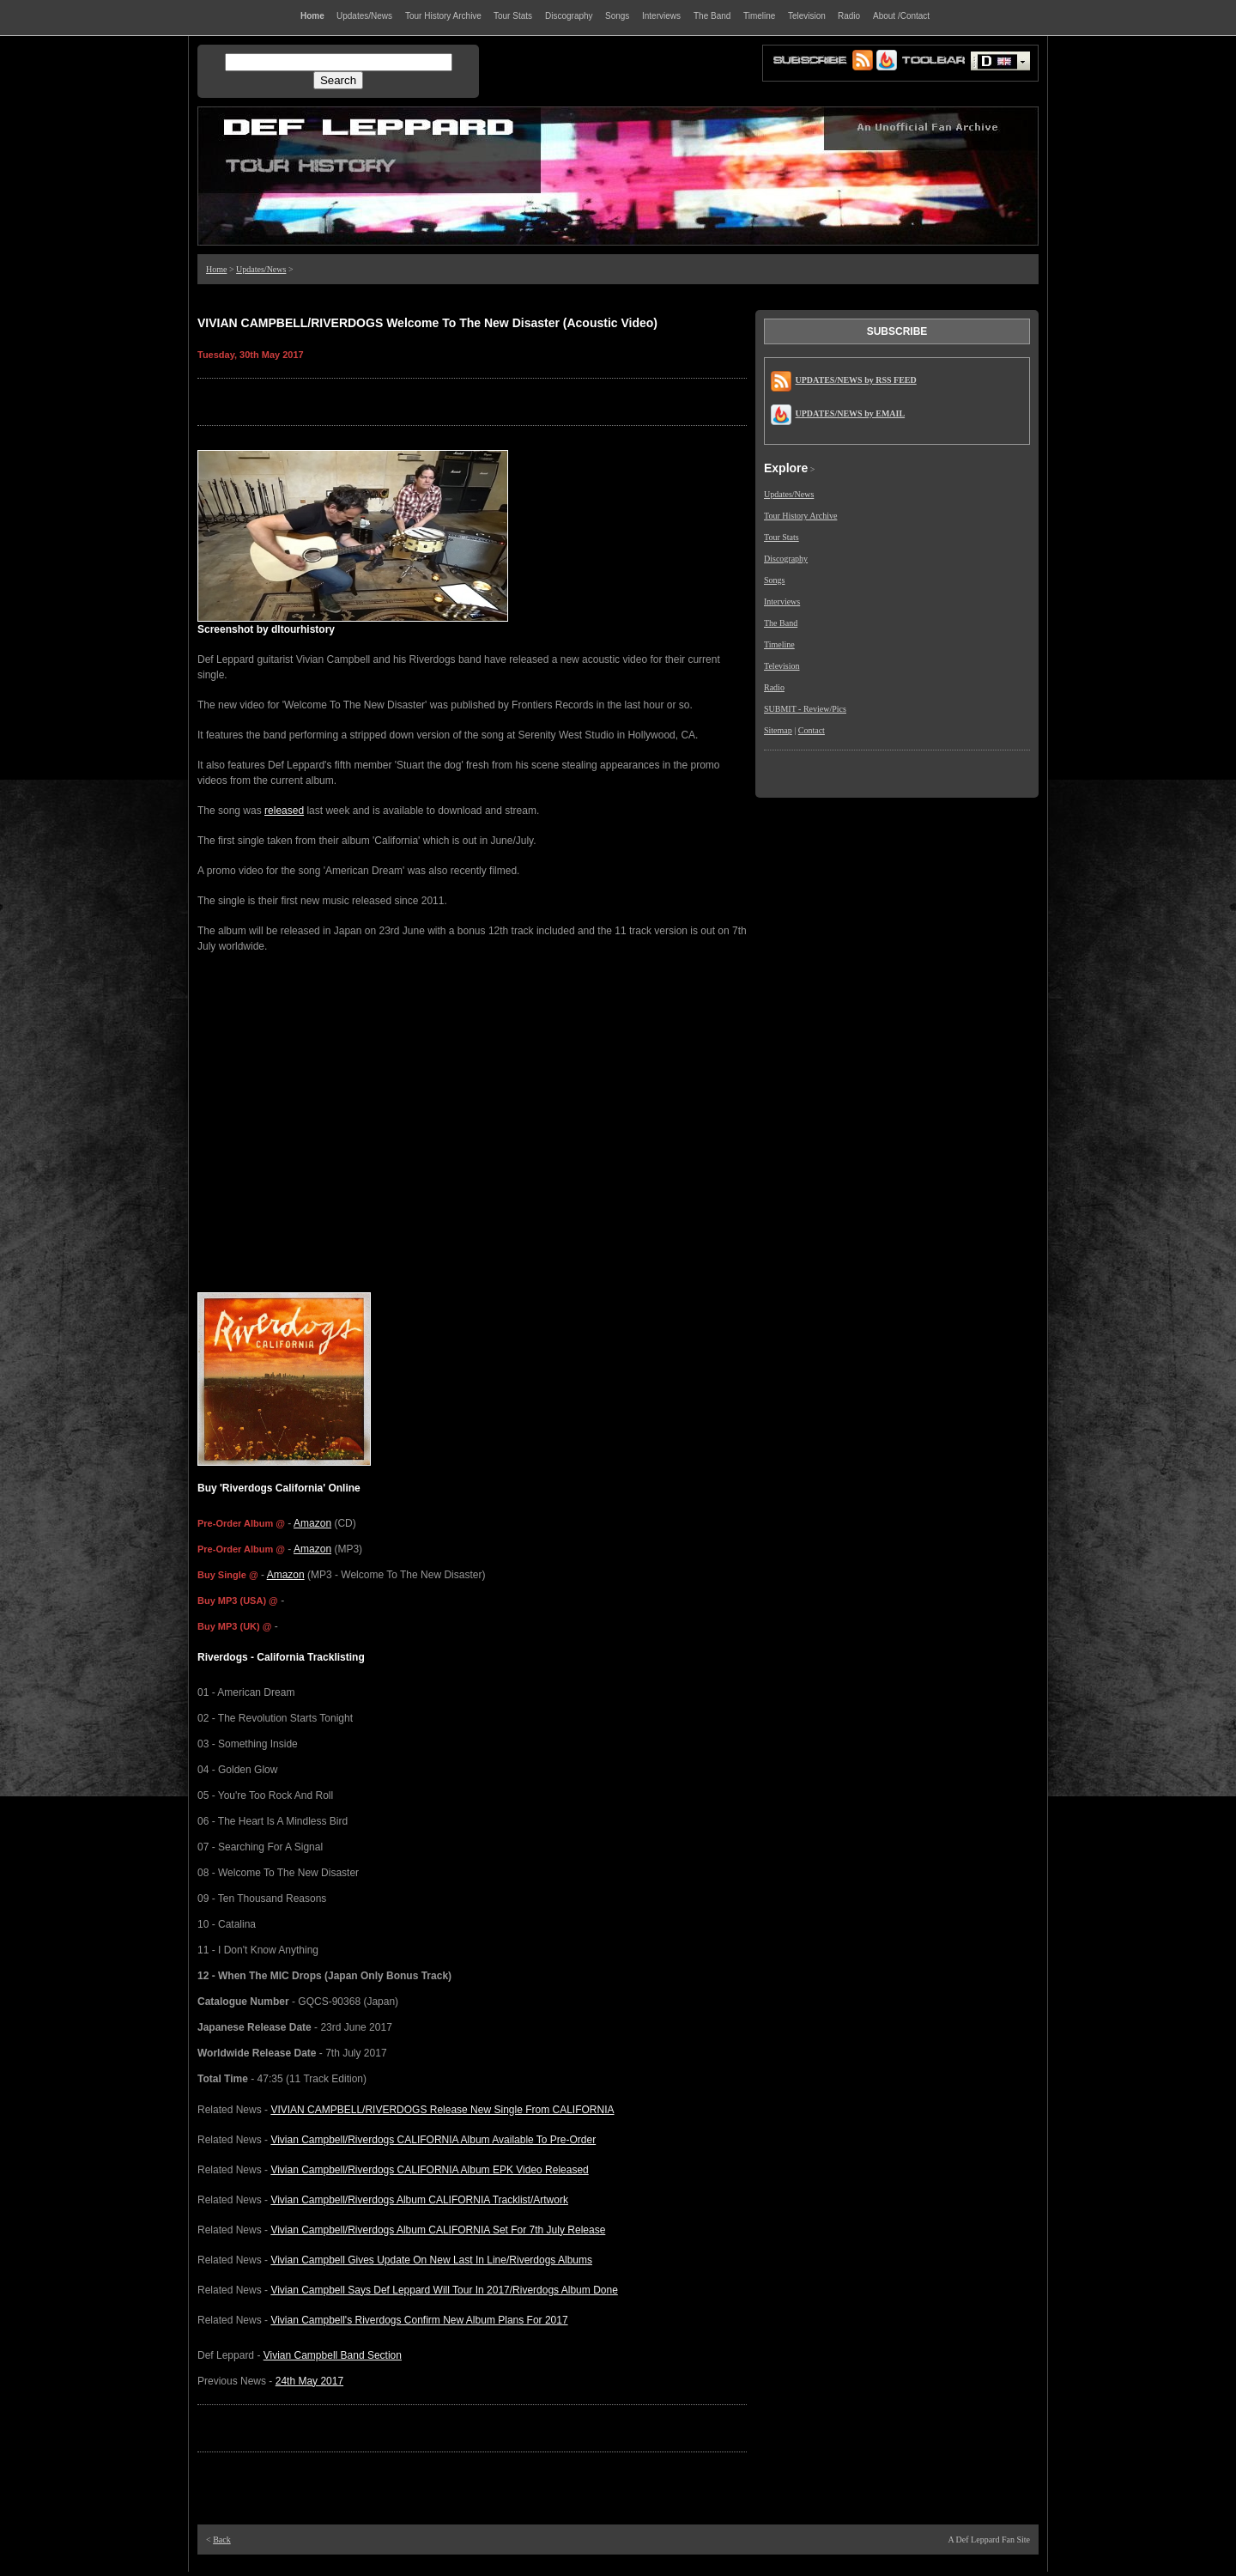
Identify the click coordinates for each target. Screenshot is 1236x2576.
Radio (774, 687)
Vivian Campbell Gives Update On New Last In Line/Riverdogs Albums (431, 2260)
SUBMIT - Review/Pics (805, 709)
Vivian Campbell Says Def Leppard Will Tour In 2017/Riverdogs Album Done (443, 2290)
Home (216, 269)
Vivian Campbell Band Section (333, 2355)
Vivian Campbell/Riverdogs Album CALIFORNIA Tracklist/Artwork (419, 2200)
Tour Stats (781, 537)
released (284, 811)
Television (782, 666)
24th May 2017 (309, 2381)
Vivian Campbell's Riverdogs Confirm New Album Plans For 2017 (418, 2320)
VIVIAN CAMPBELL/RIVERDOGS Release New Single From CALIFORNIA (442, 2110)
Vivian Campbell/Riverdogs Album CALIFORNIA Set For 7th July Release (437, 2230)
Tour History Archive (800, 515)
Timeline (779, 644)
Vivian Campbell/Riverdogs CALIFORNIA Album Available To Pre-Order (433, 2140)
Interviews (782, 601)
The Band (780, 623)
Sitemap (778, 730)
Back (222, 2539)
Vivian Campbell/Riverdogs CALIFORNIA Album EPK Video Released (429, 2170)
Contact (811, 730)
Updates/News (261, 269)
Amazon (312, 1523)
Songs (774, 580)
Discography (786, 558)
